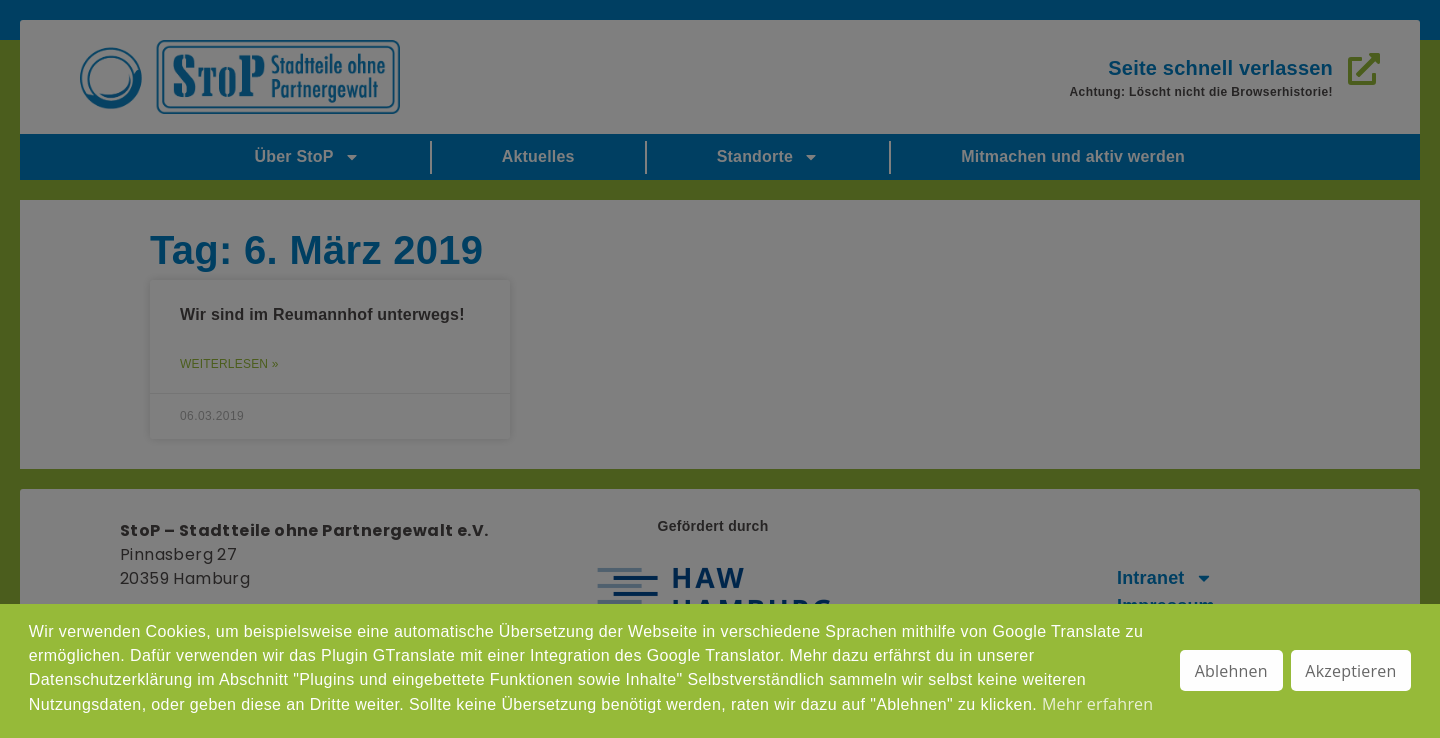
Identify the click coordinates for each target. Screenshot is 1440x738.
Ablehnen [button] (1231, 671)
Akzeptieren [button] (1350, 671)
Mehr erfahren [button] (1097, 704)
